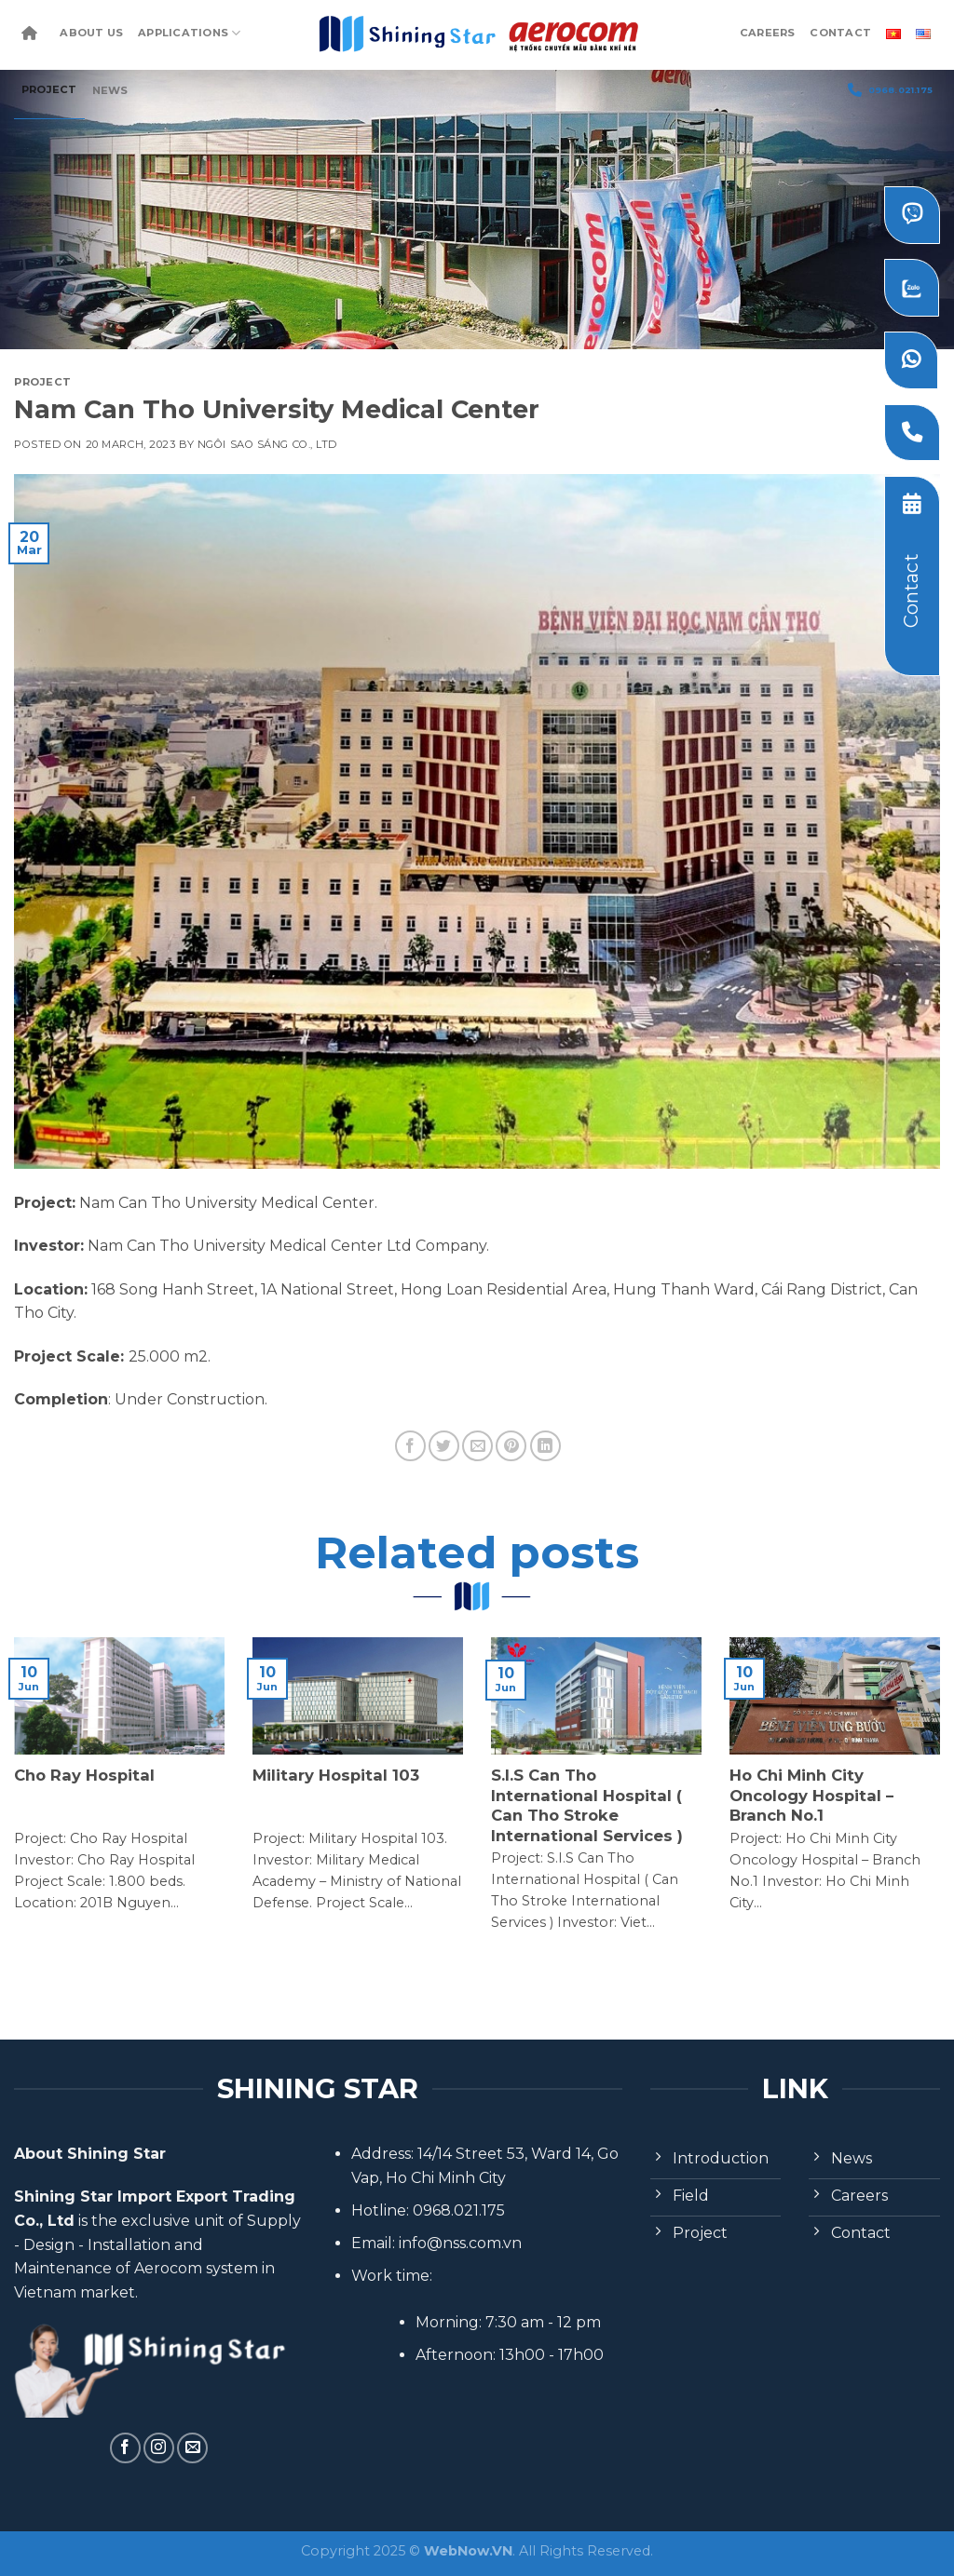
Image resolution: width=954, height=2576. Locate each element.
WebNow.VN (468, 2550)
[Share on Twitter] (444, 1445)
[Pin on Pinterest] (511, 1445)
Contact (840, 32)
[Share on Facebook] (410, 1445)
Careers (768, 32)
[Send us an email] (192, 2448)
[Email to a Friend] (477, 1445)
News (110, 90)
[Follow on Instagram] (158, 2448)
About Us (91, 32)
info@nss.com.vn (460, 2243)
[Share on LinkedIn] (545, 1445)
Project (49, 89)
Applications (189, 33)
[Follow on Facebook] (125, 2448)
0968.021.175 (890, 90)
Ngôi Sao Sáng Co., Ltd (267, 444)
